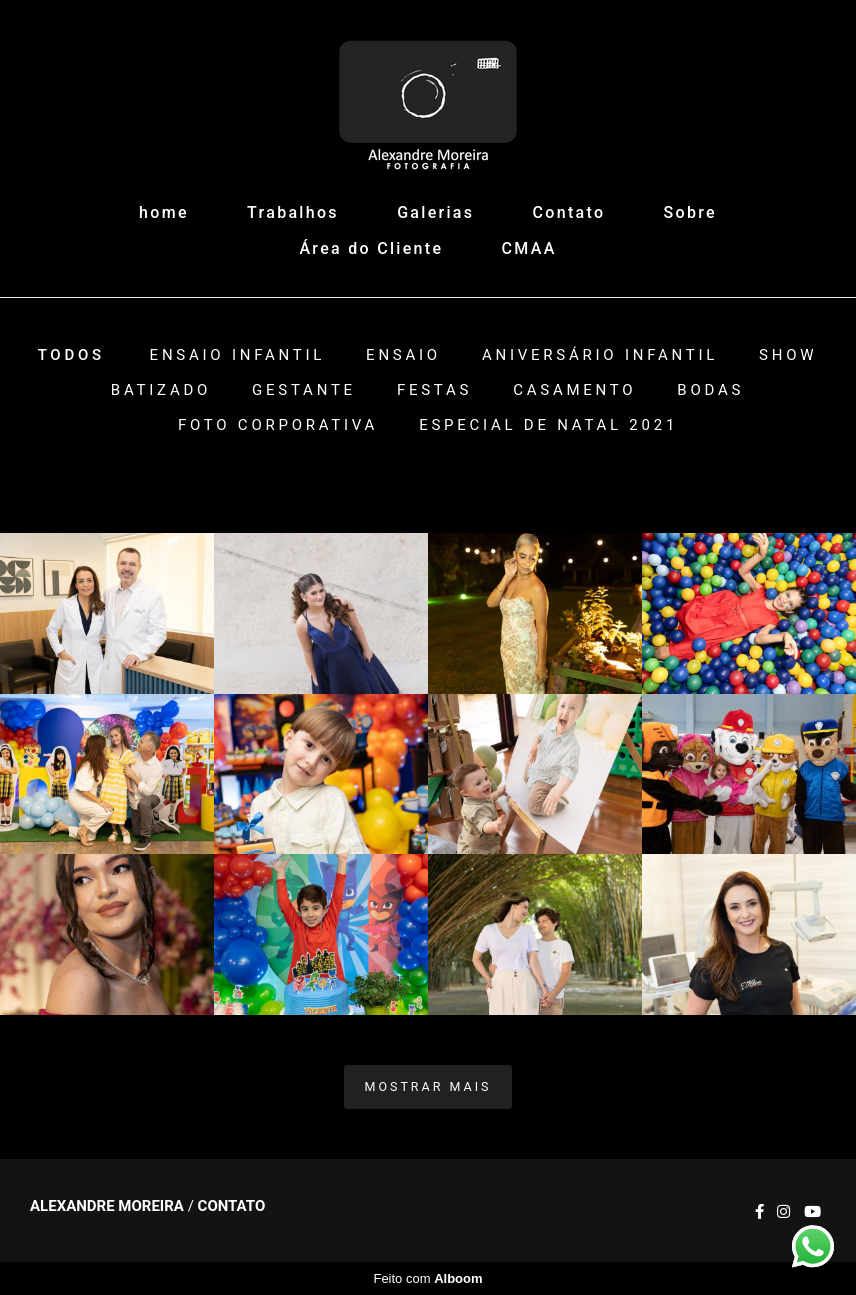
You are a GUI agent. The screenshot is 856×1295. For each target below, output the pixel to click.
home (164, 212)
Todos (71, 355)
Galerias (435, 212)
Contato (569, 212)
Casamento (574, 390)
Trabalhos (293, 212)
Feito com (427, 1278)
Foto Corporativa (278, 425)
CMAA (529, 248)
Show (788, 355)
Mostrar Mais (428, 1086)
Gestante (304, 390)
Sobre (690, 212)
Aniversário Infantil (600, 355)
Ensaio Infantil (238, 355)
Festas (434, 390)
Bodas (710, 390)
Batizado (161, 390)
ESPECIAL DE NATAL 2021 (548, 425)
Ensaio (403, 355)
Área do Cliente (371, 248)
